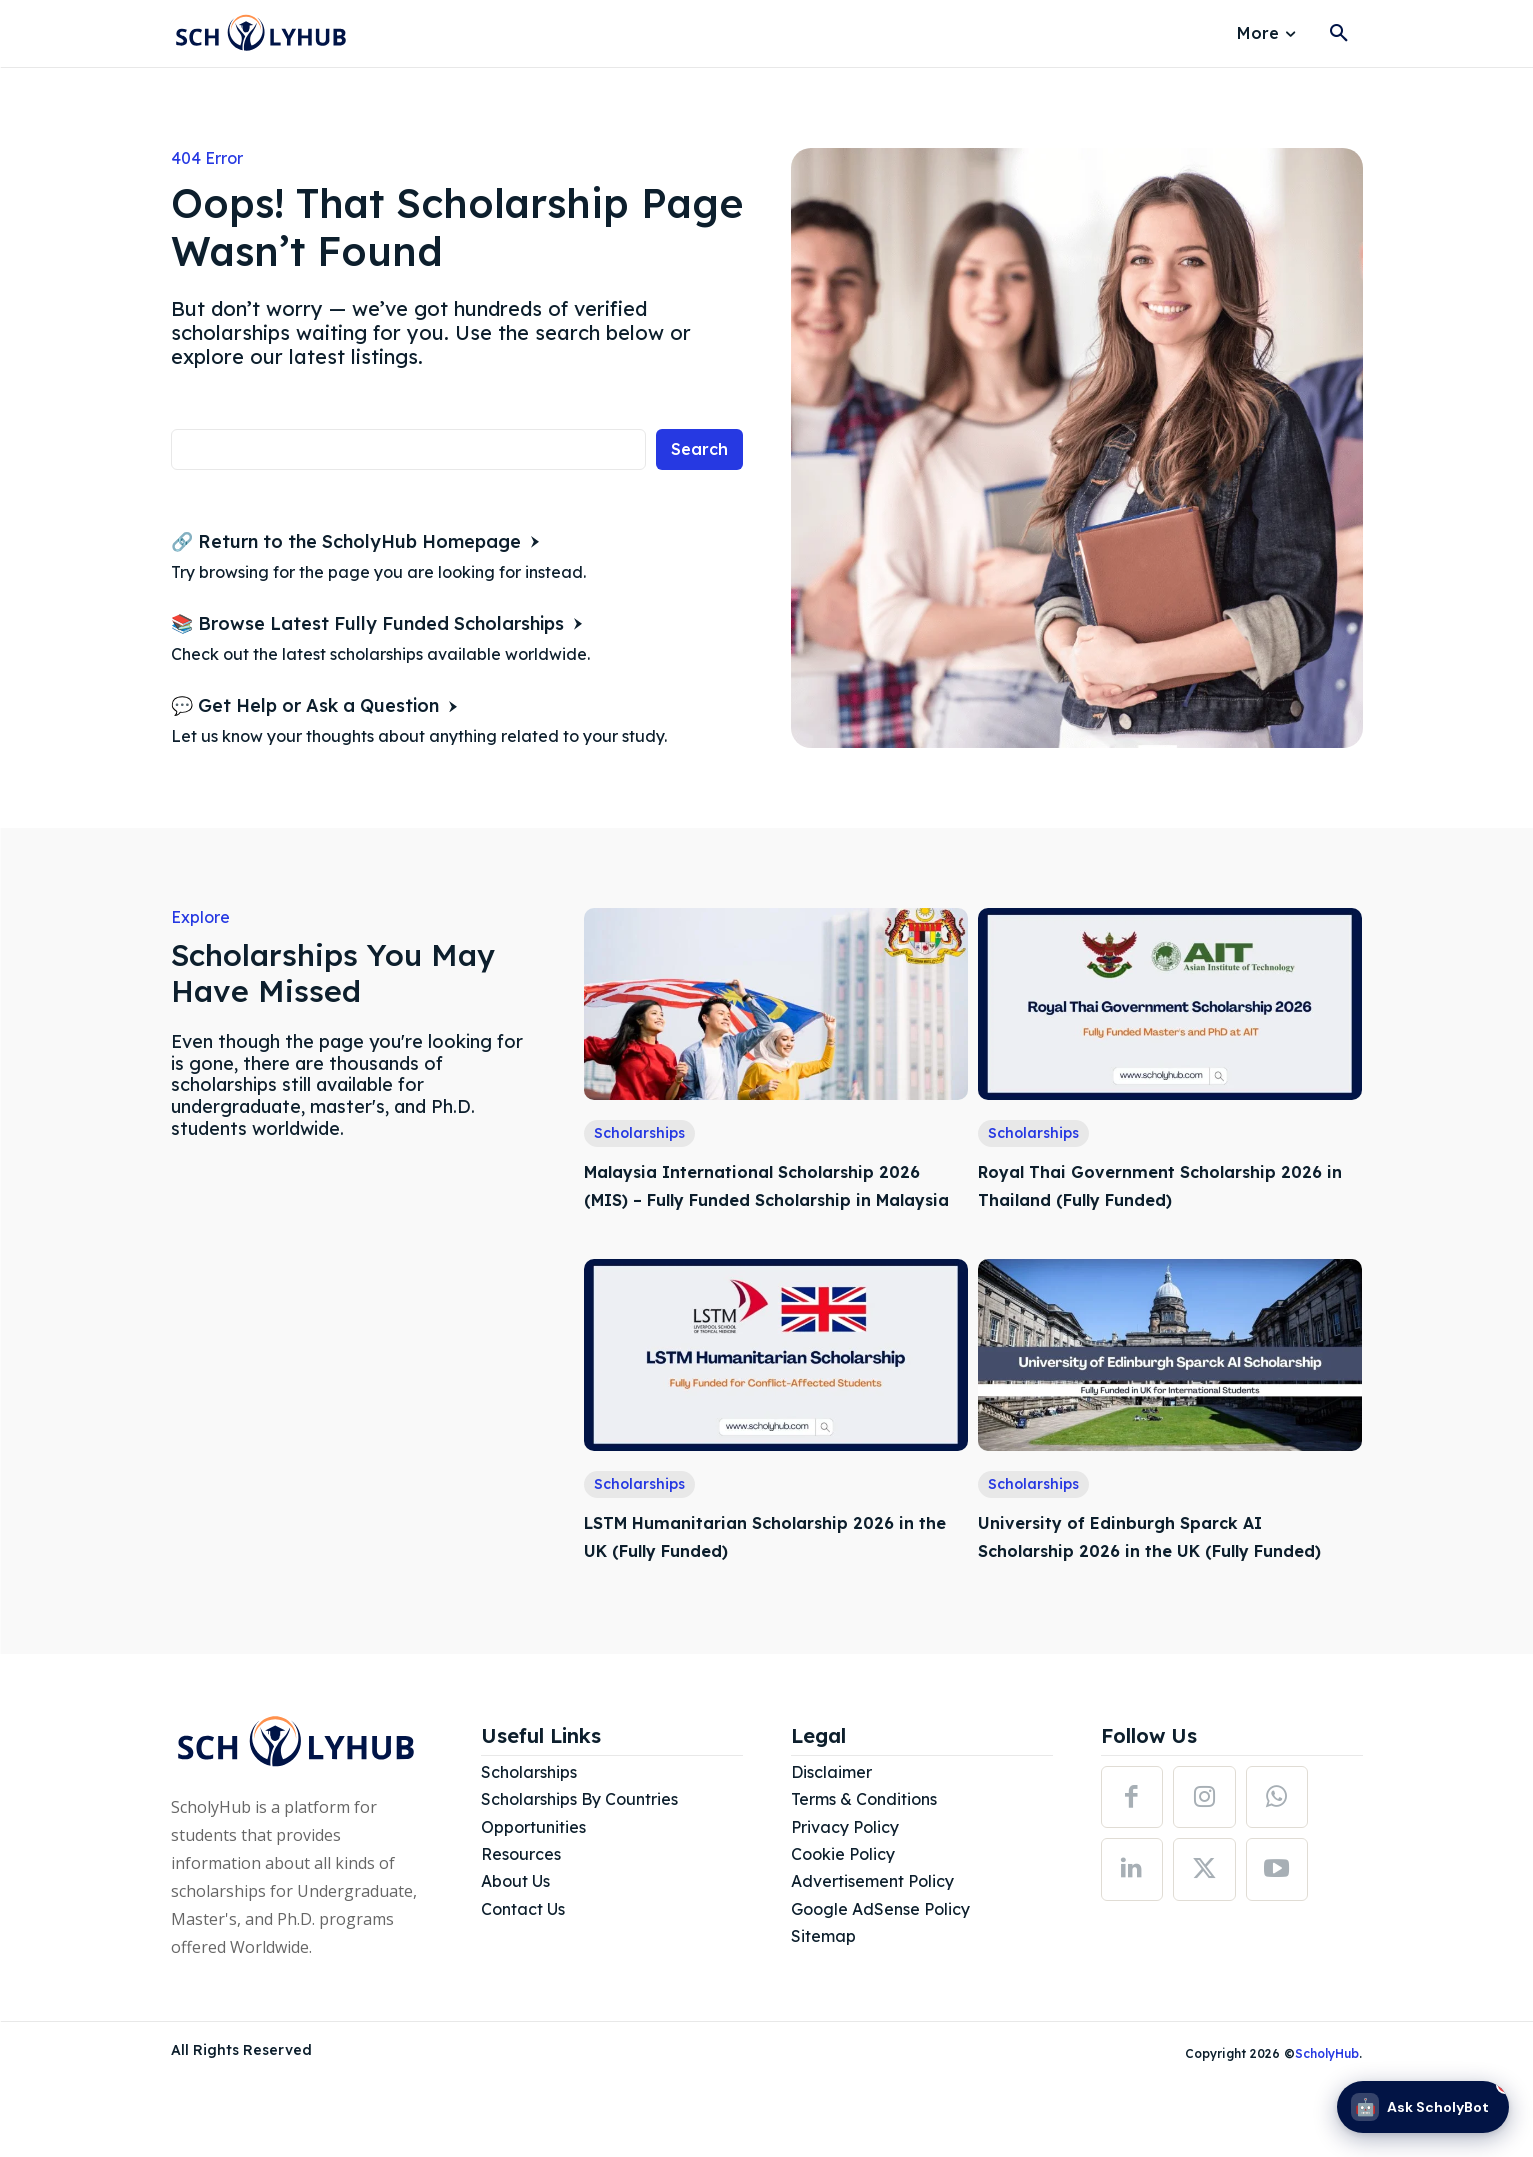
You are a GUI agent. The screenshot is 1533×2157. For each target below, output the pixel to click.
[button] (1339, 34)
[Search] (699, 449)
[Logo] (261, 34)
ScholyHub (1327, 2109)
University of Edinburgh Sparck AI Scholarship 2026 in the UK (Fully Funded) (1148, 1577)
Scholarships (639, 1133)
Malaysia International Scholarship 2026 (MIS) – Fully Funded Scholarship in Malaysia (773, 1198)
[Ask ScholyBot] (1423, 2107)
